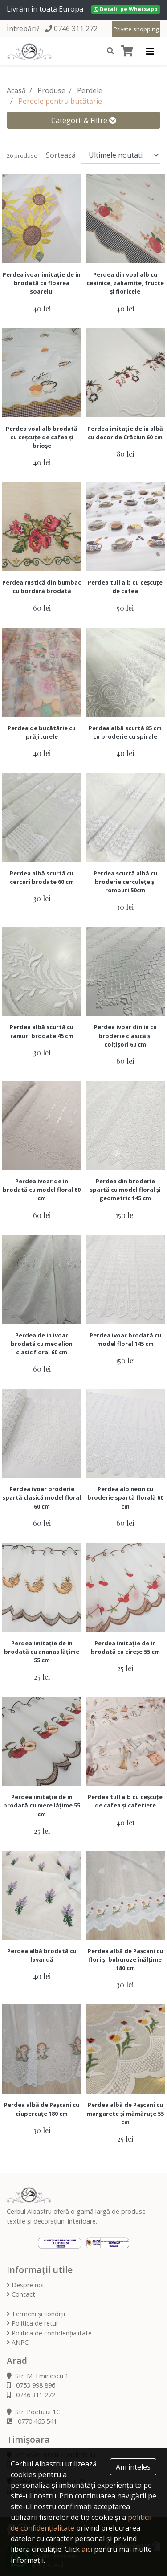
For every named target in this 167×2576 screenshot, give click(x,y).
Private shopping (136, 29)
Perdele (89, 90)
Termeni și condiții (36, 2314)
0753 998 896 (31, 2385)
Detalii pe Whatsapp (126, 9)
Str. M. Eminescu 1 (38, 2376)
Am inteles (133, 2467)
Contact (21, 2294)
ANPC (18, 2342)
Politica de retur (32, 2323)
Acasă (16, 90)
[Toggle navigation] (150, 51)
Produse (51, 90)
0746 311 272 (76, 28)
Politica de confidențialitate (49, 2333)
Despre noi (25, 2285)
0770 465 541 (32, 2421)
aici (86, 2549)
